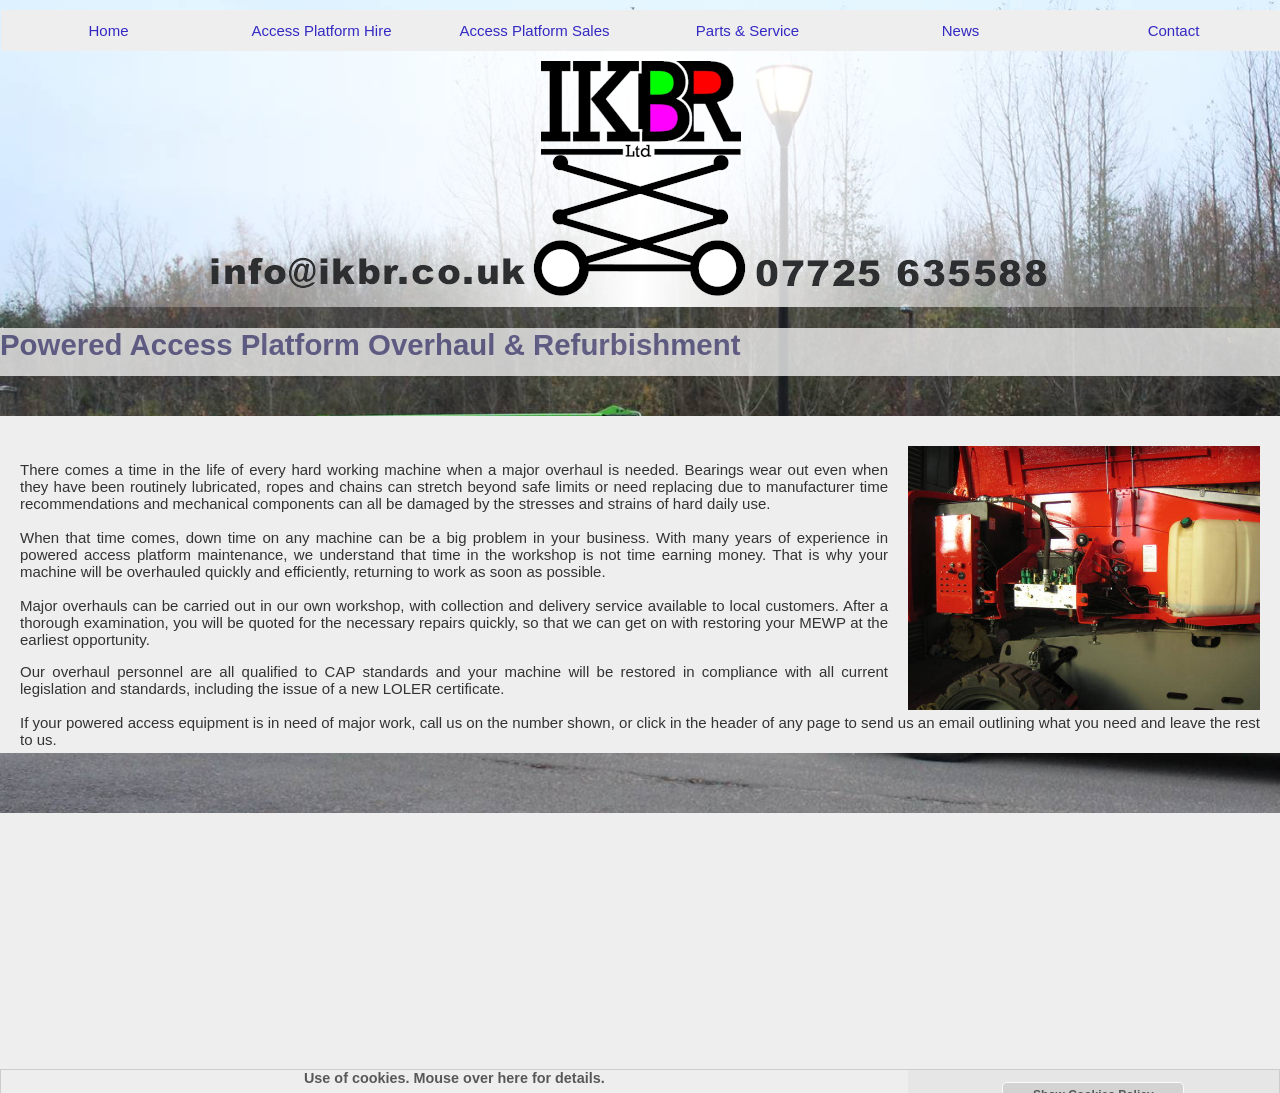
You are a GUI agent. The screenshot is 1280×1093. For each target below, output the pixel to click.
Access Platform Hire (321, 30)
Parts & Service (747, 30)
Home (108, 30)
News (961, 30)
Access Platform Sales (534, 30)
